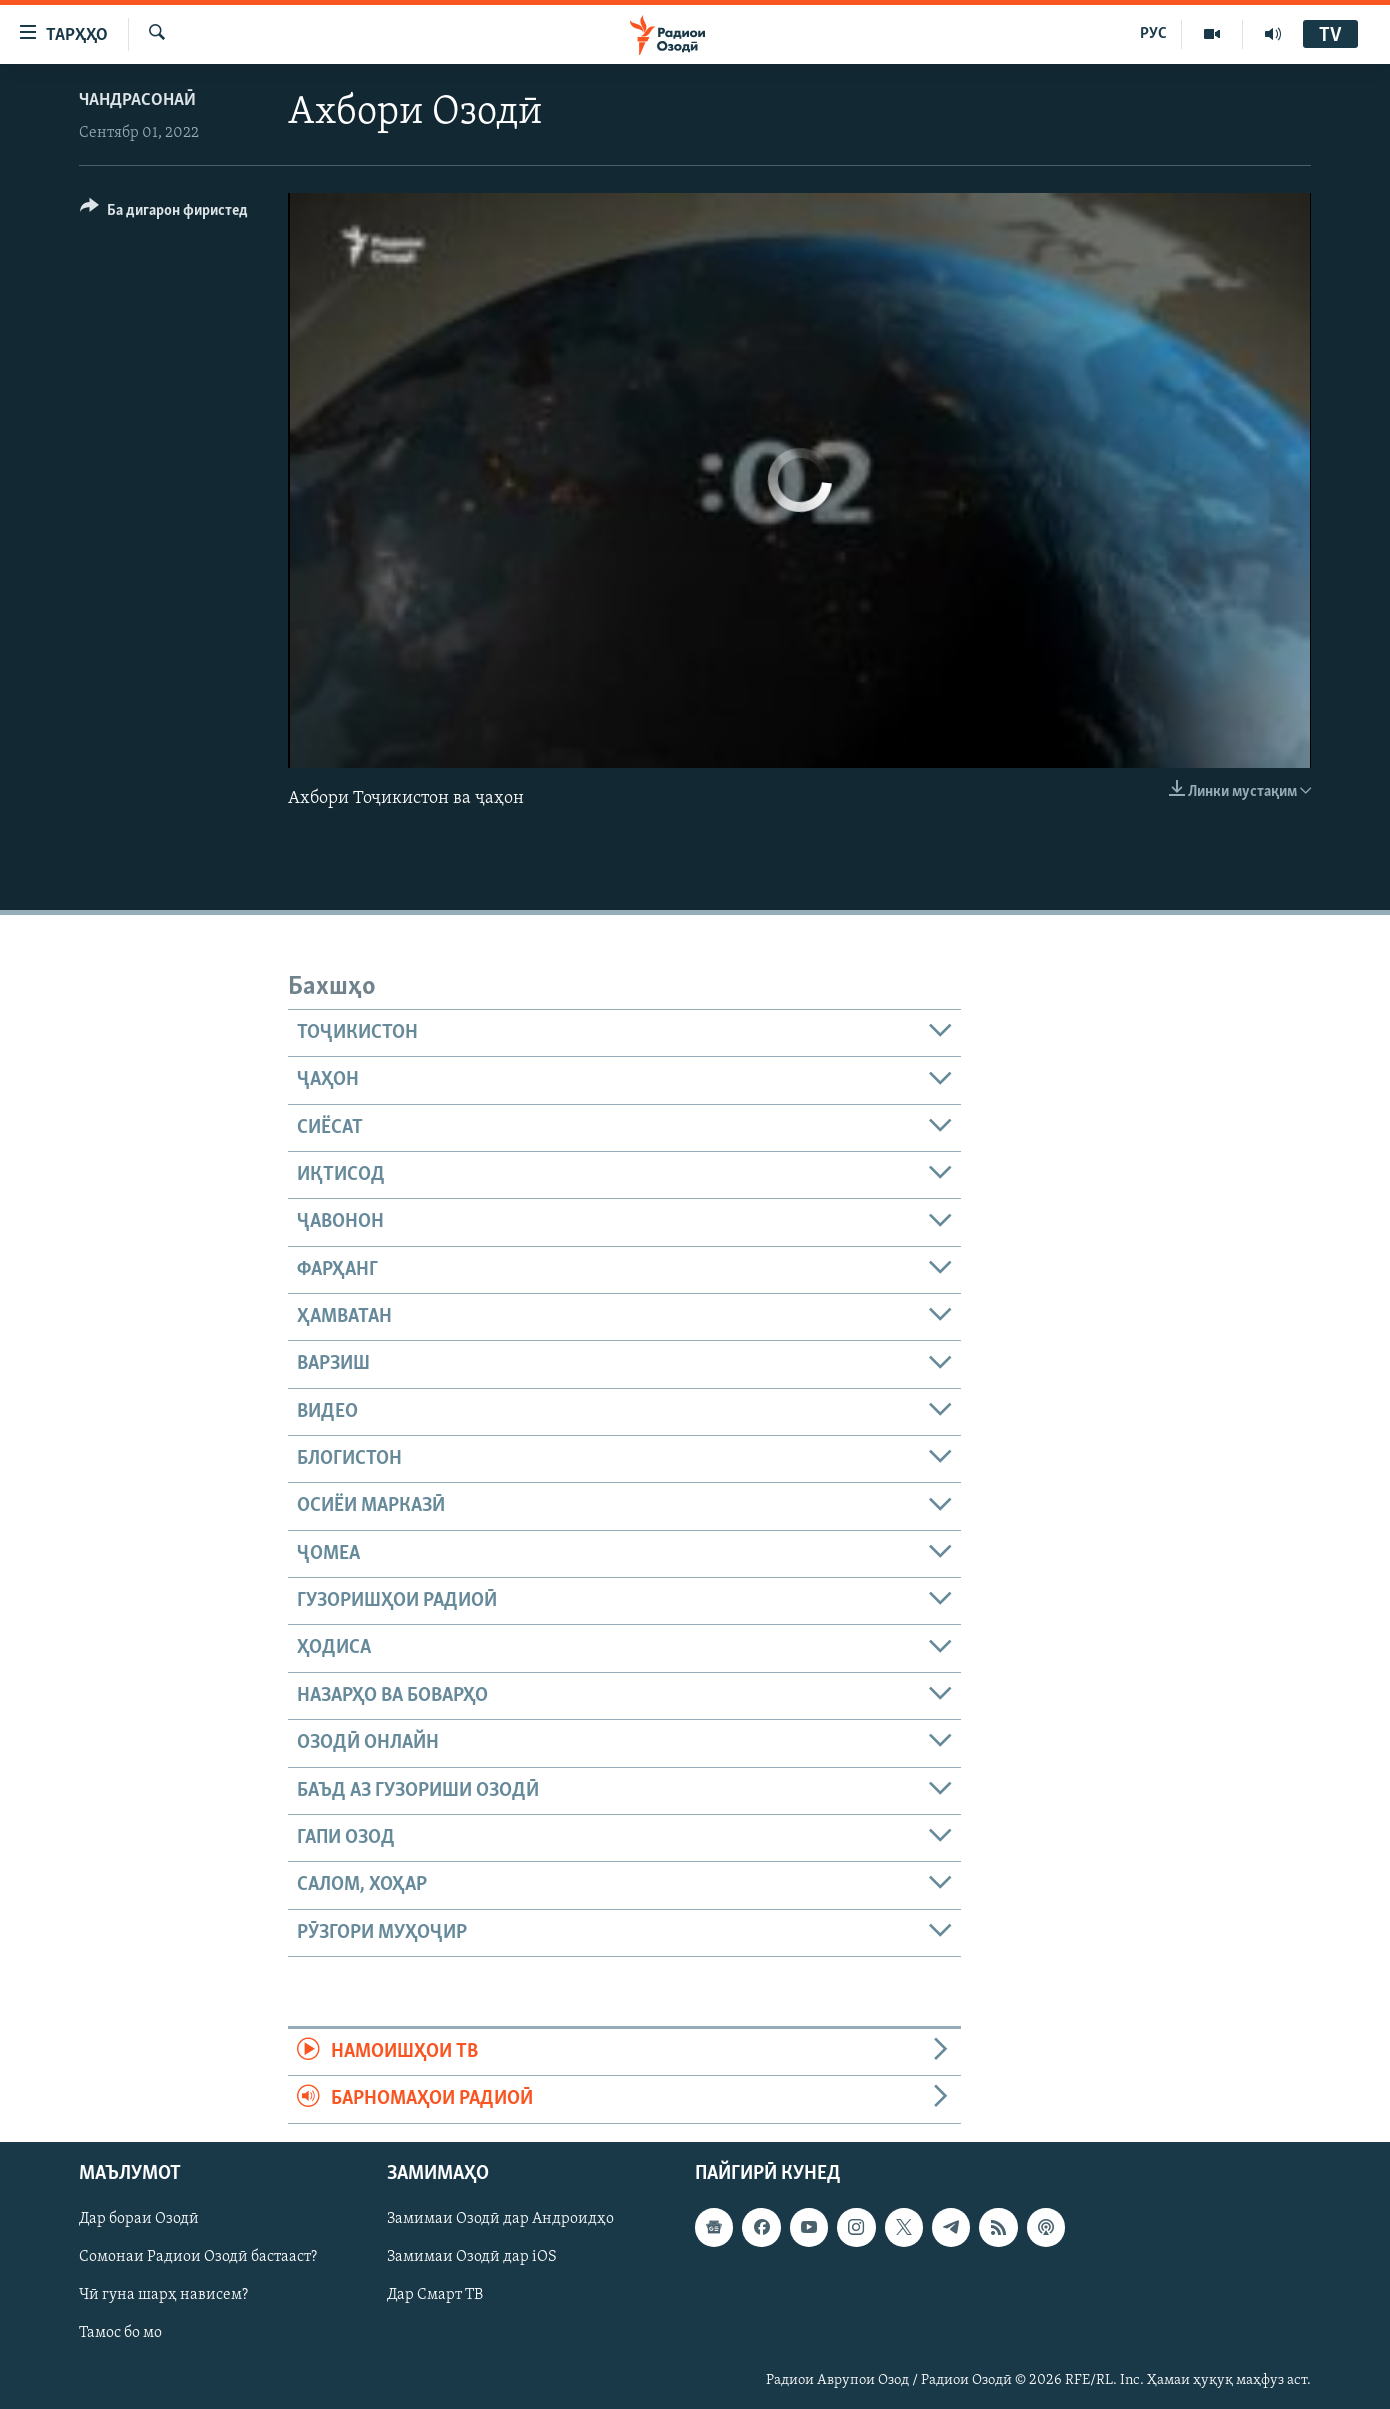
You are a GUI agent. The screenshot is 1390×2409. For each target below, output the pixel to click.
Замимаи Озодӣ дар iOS (472, 2257)
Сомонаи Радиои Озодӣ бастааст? (198, 2257)
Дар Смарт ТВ (435, 2295)
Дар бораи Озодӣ (139, 2219)
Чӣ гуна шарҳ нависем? (163, 2295)
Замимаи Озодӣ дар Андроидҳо (500, 2219)
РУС (1153, 34)
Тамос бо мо (120, 2333)
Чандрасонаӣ (137, 100)
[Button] (164, 213)
